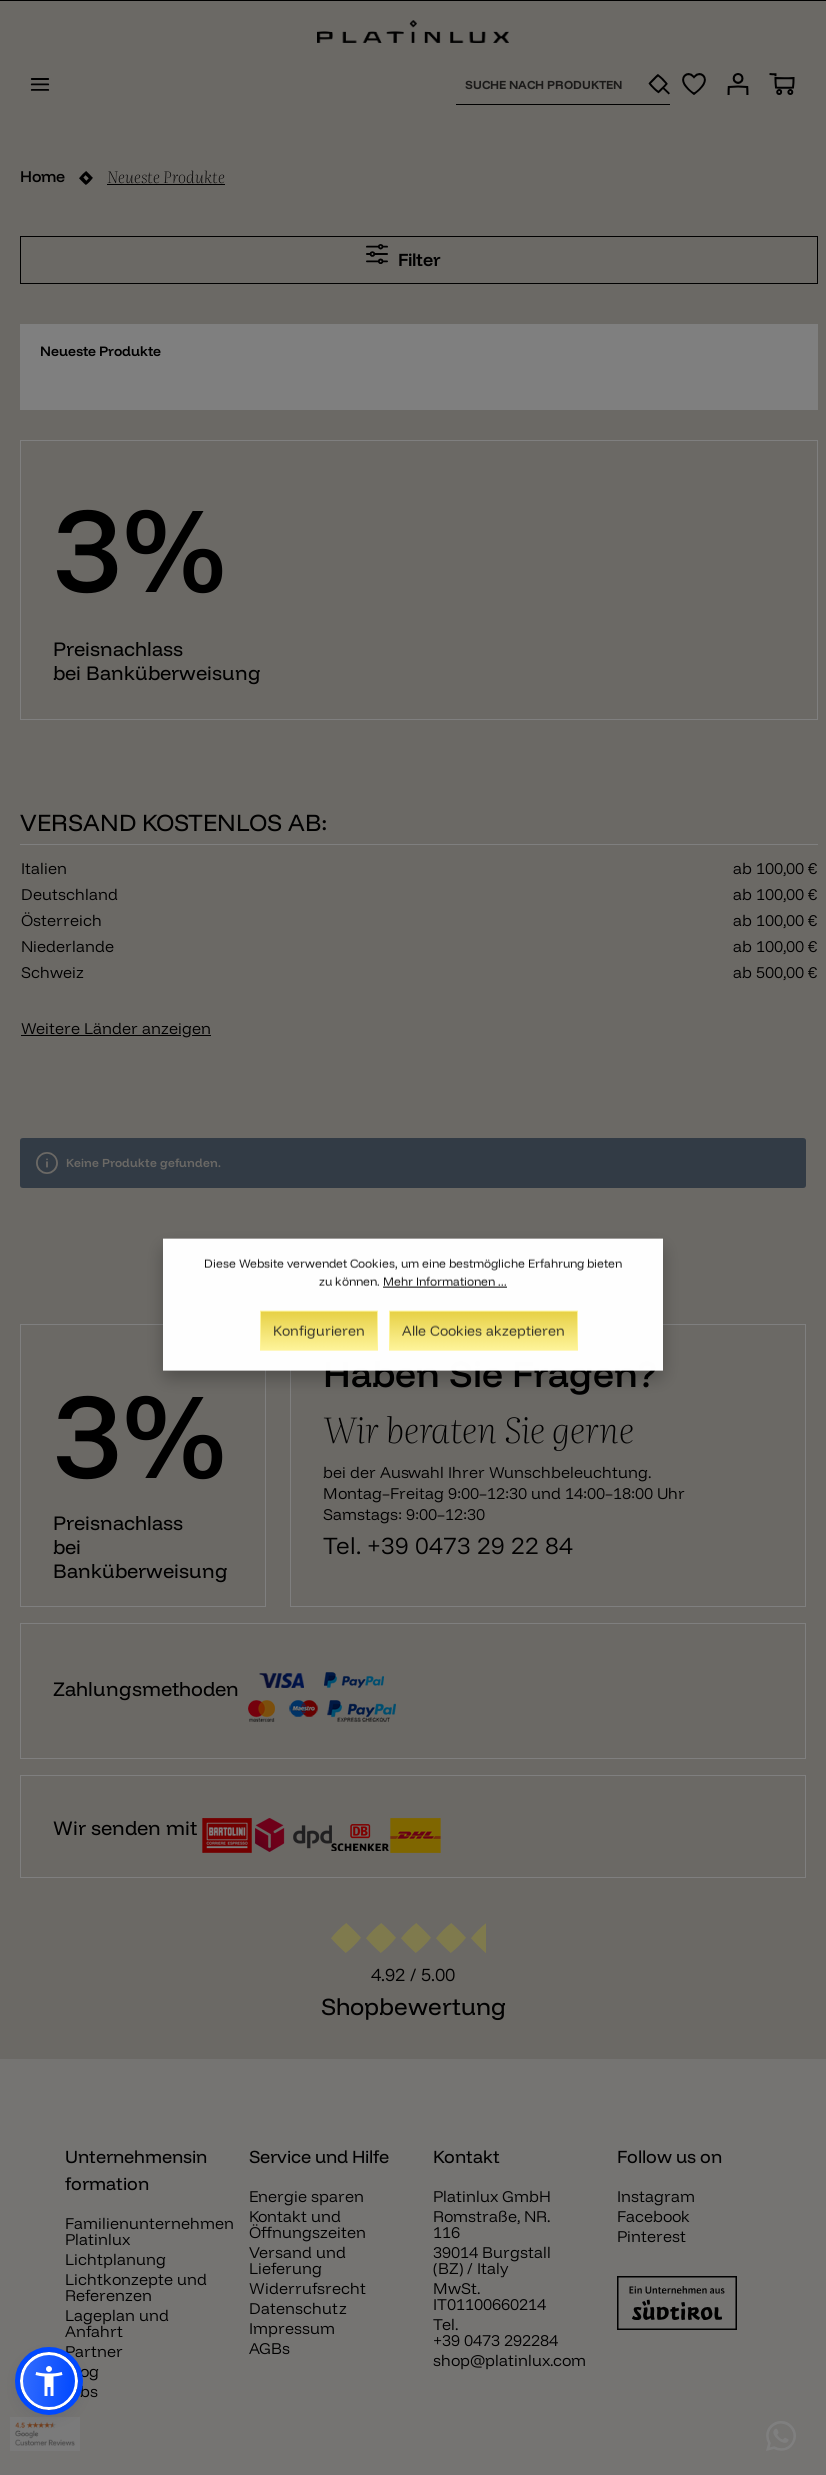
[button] (49, 2381)
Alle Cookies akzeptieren (483, 1343)
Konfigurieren (319, 1343)
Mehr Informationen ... (445, 1293)
